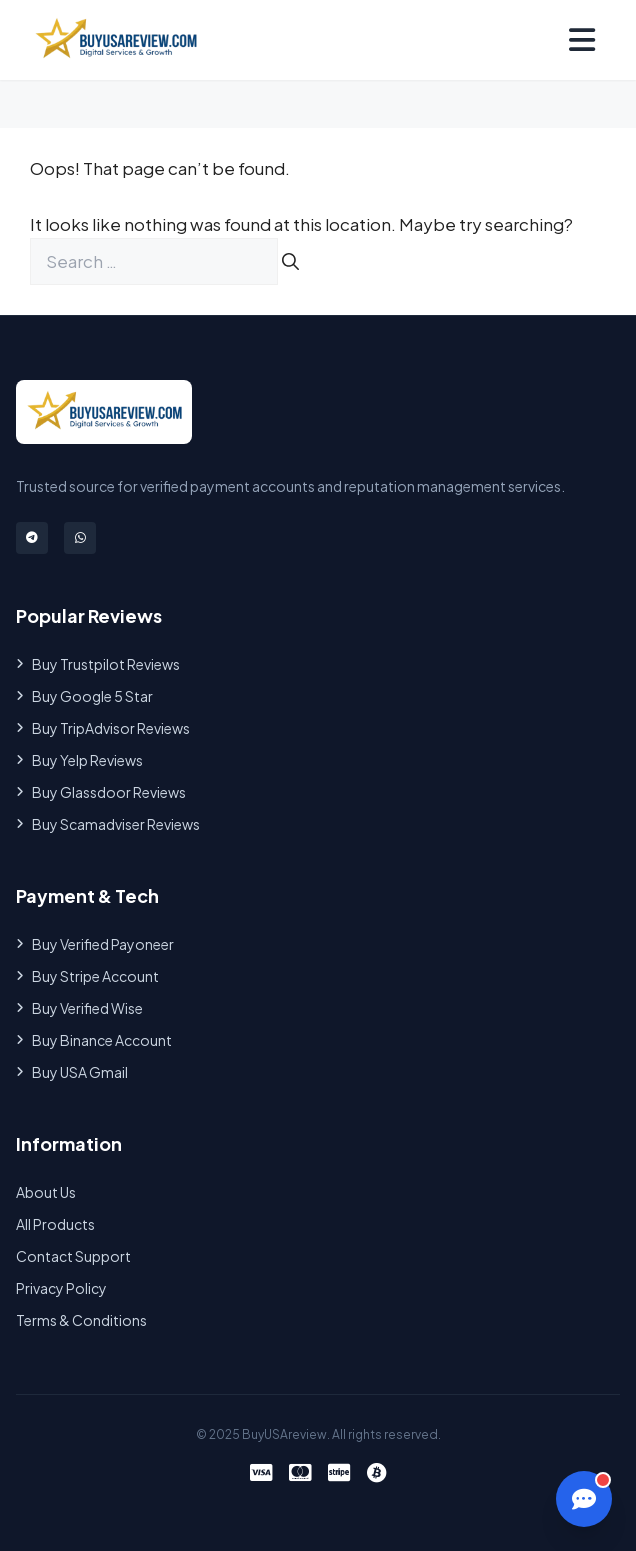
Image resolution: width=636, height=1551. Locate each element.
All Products (55, 1224)
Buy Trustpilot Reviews (98, 664)
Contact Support (73, 1256)
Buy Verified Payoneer (95, 944)
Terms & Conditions (81, 1320)
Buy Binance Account (94, 1040)
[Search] (290, 262)
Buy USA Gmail (72, 1072)
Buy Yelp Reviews (79, 760)
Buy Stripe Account (87, 976)
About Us (46, 1192)
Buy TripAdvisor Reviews (103, 728)
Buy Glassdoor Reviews (101, 792)
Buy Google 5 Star (84, 696)
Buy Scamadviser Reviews (108, 824)
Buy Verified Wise (79, 1008)
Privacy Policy (61, 1288)
